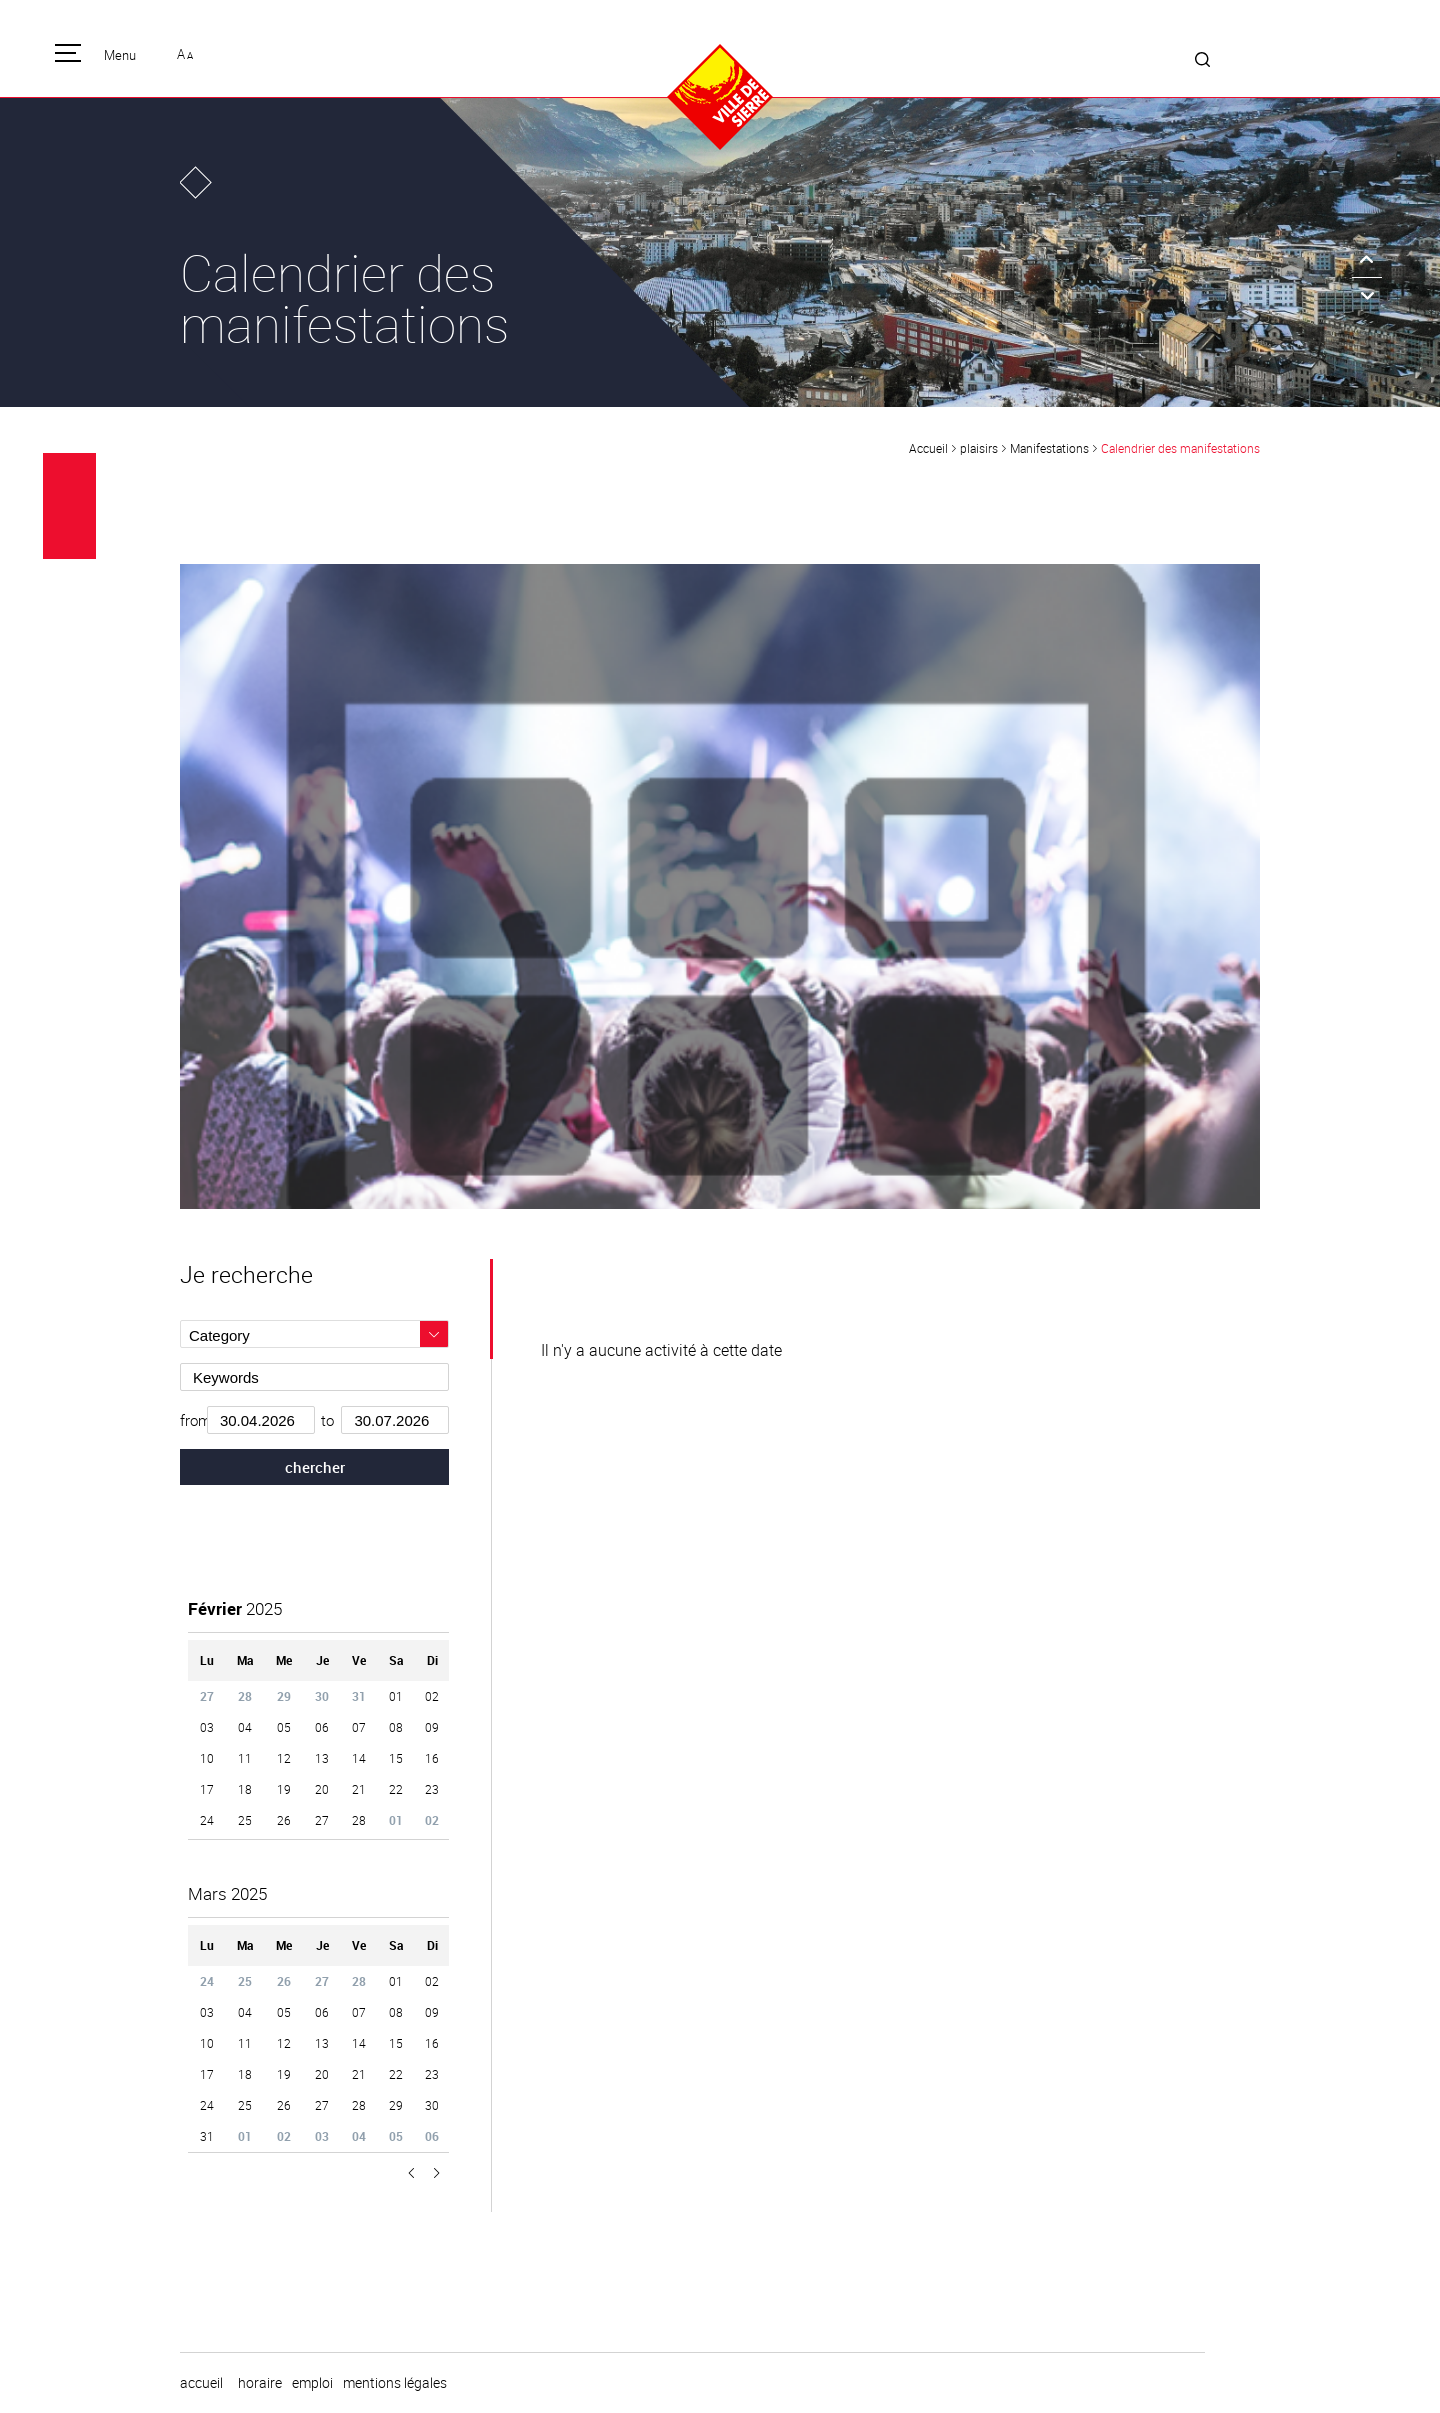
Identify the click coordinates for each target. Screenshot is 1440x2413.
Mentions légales (395, 2383)
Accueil (928, 448)
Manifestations (1049, 448)
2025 (235, 1608)
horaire (260, 2383)
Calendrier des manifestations (1180, 448)
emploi (312, 2383)
